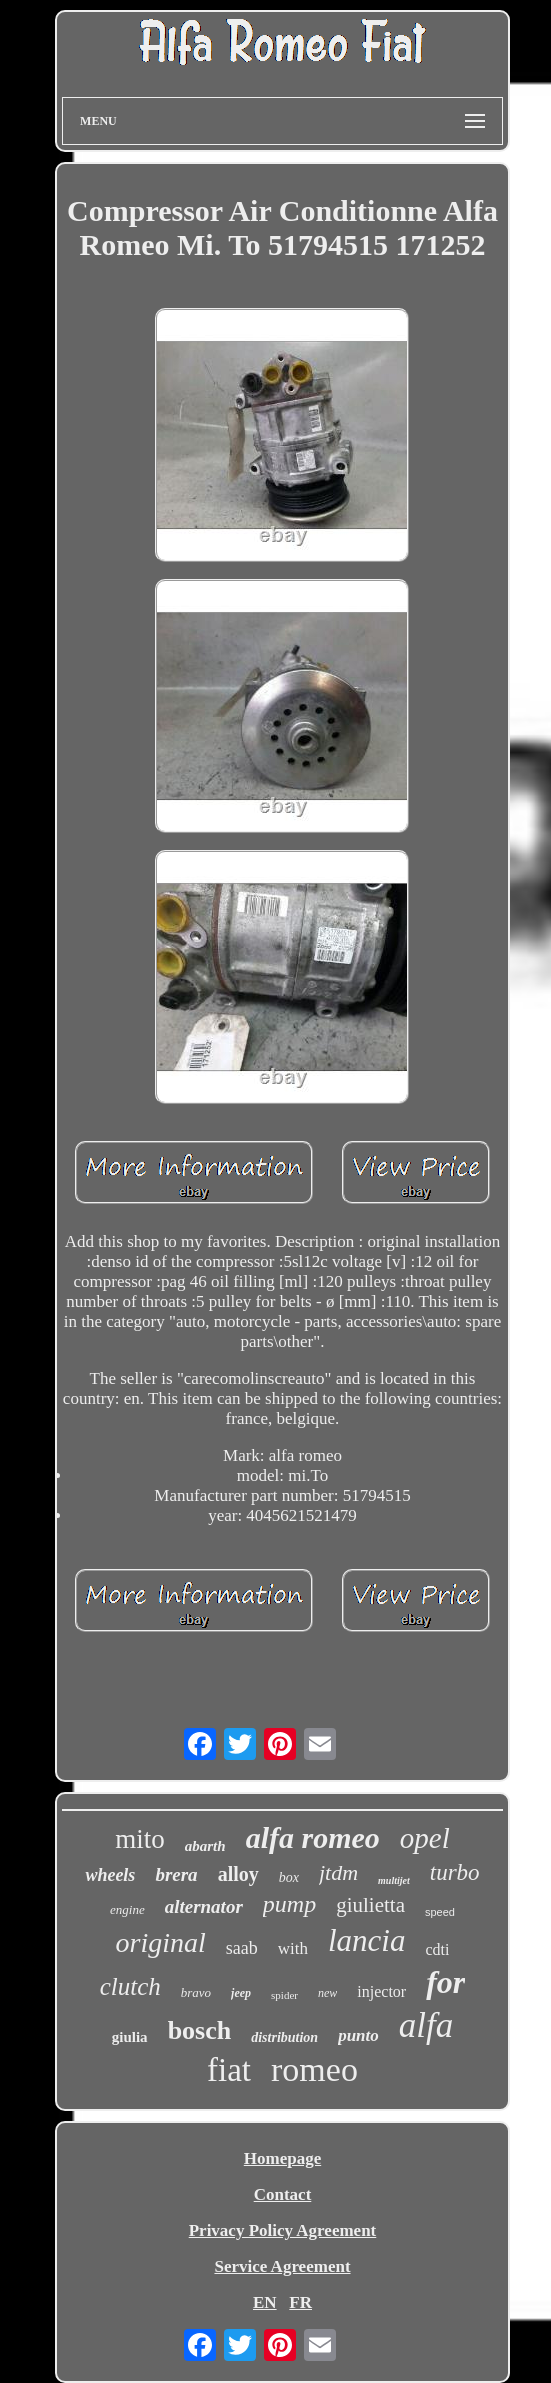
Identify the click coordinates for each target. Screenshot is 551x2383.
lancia (367, 1940)
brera (176, 1874)
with (293, 1948)
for (445, 1982)
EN (265, 2302)
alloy (238, 1874)
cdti (437, 1949)
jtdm (338, 1872)
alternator (204, 1906)
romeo (314, 2069)
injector (381, 1991)
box (289, 1877)
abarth (205, 1846)
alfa (426, 2025)
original (161, 1942)
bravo (196, 1992)
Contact (283, 2194)
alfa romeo (313, 1837)
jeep (241, 1993)
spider (284, 1995)
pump (289, 1904)
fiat (229, 2070)
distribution (284, 2037)
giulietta (370, 1905)
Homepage (282, 2158)
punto (358, 2035)
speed (440, 1912)
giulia (130, 2037)
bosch (200, 2030)
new (327, 1993)
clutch (130, 1986)
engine (127, 1909)
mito (140, 1839)
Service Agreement (282, 2266)
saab (242, 1948)
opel (425, 1838)
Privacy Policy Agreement (283, 2230)
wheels (110, 1875)
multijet (394, 1880)
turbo (455, 1872)
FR (300, 2302)
